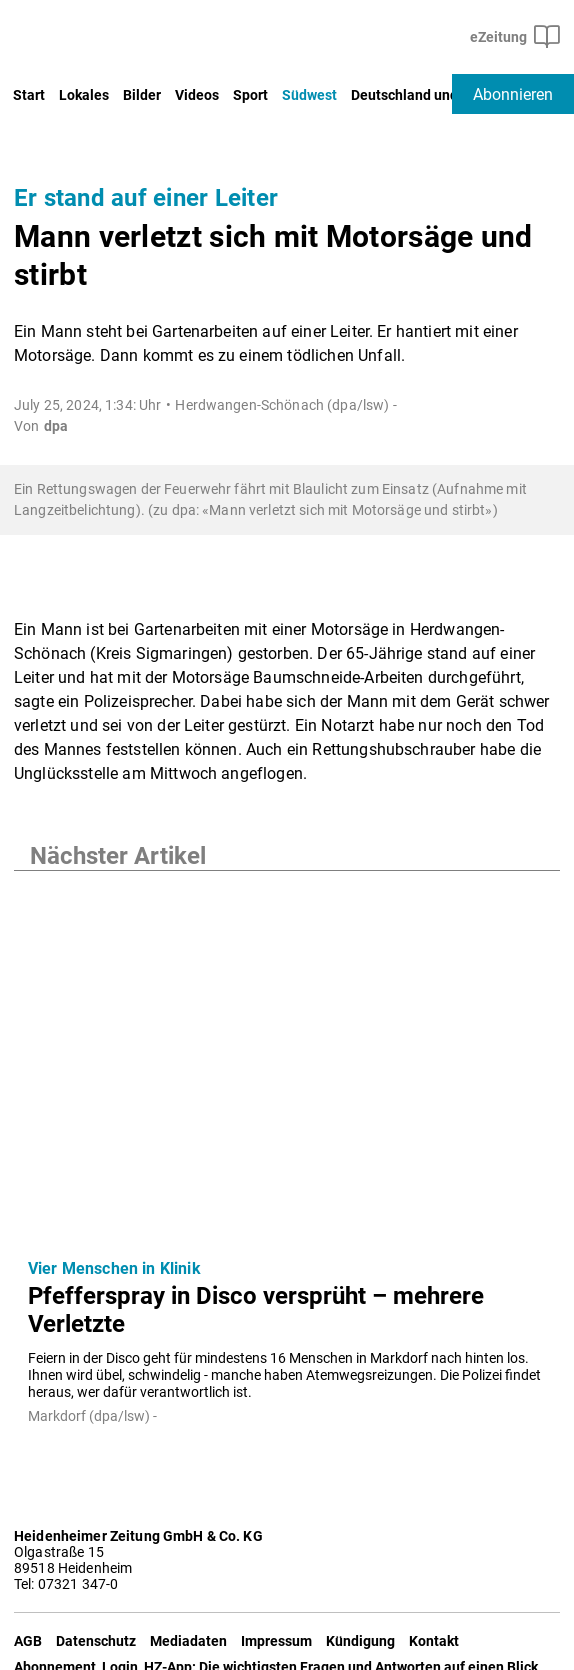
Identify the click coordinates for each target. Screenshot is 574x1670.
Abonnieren (513, 94)
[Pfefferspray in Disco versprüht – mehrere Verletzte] (287, 1057)
